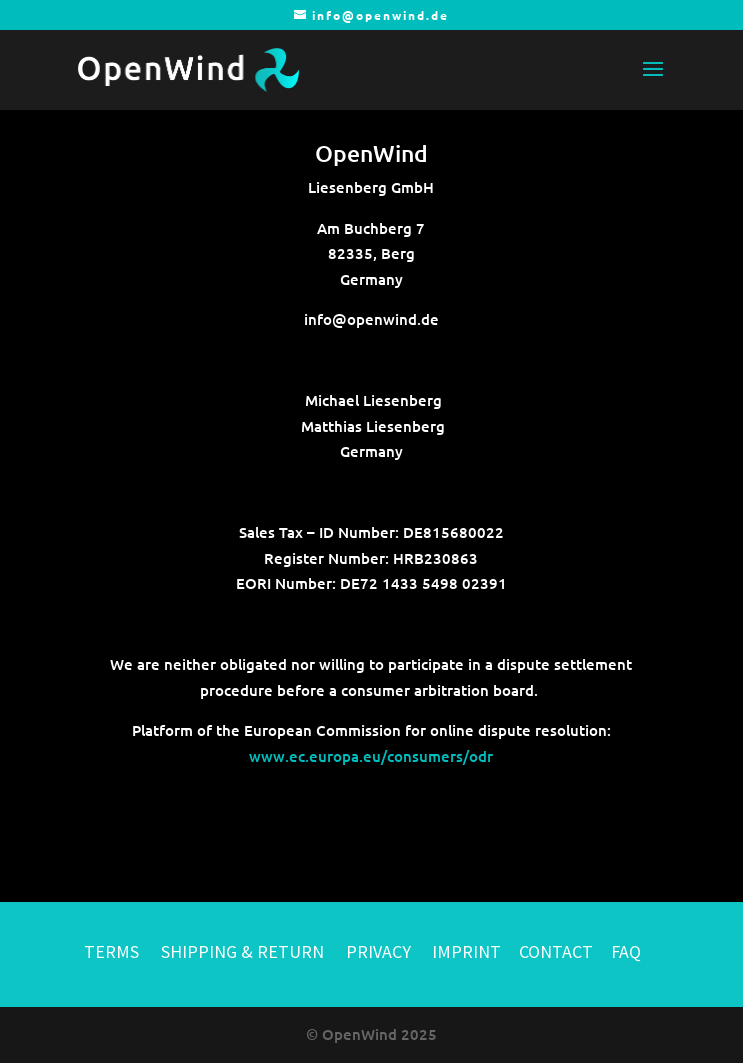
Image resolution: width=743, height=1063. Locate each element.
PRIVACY (378, 951)
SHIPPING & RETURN (244, 951)
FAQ (626, 951)
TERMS (111, 951)
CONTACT (556, 951)
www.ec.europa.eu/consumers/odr (371, 756)
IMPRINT (466, 951)
